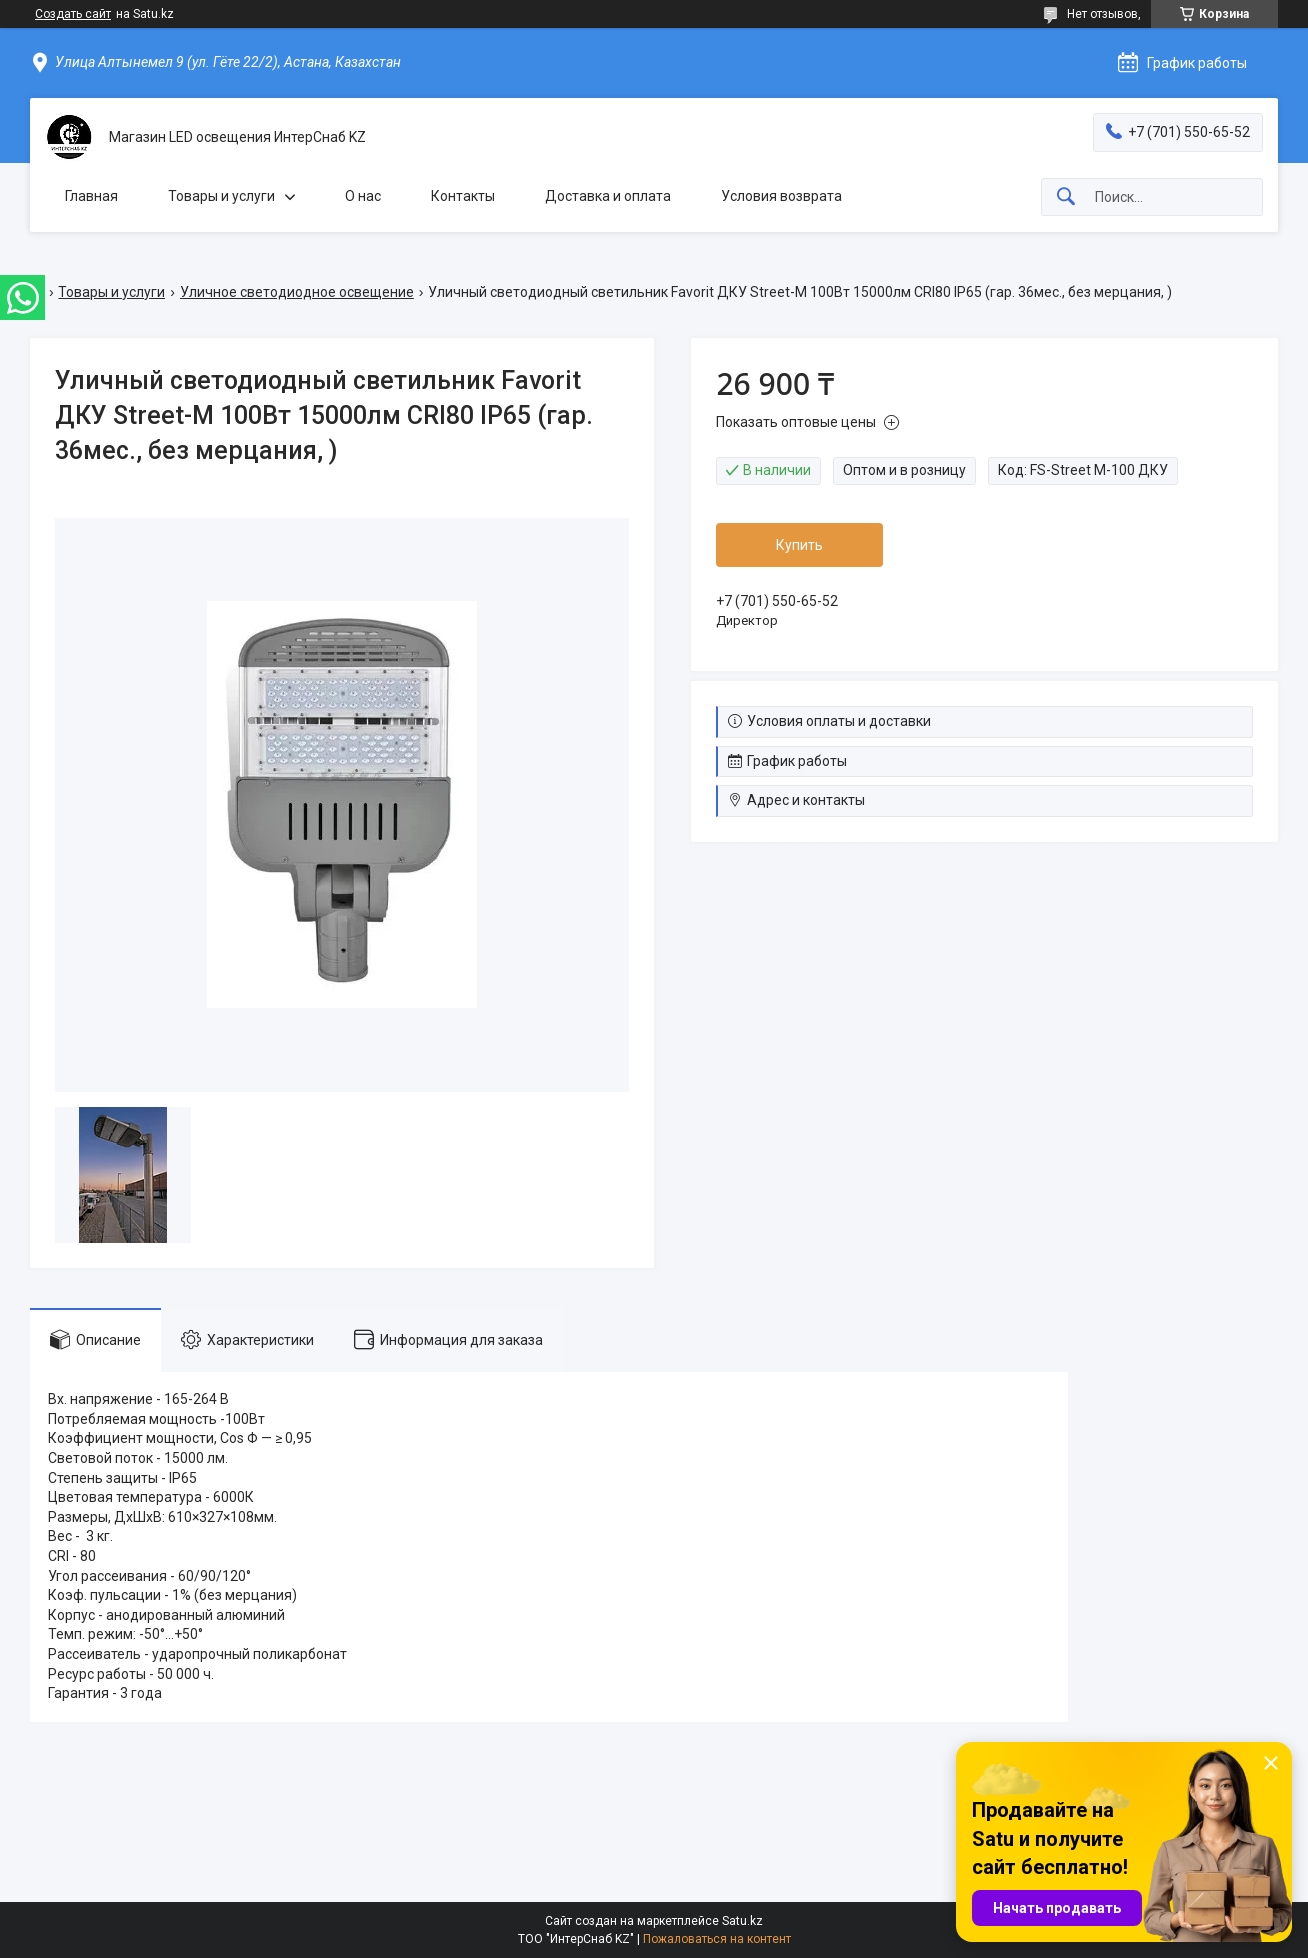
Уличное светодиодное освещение (297, 292)
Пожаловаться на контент (717, 1939)
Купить (799, 545)
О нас (363, 196)
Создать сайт (73, 14)
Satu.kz (742, 1921)
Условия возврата (781, 196)
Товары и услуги (221, 196)
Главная (91, 196)
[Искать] (1066, 197)
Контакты (463, 196)
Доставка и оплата (608, 196)
